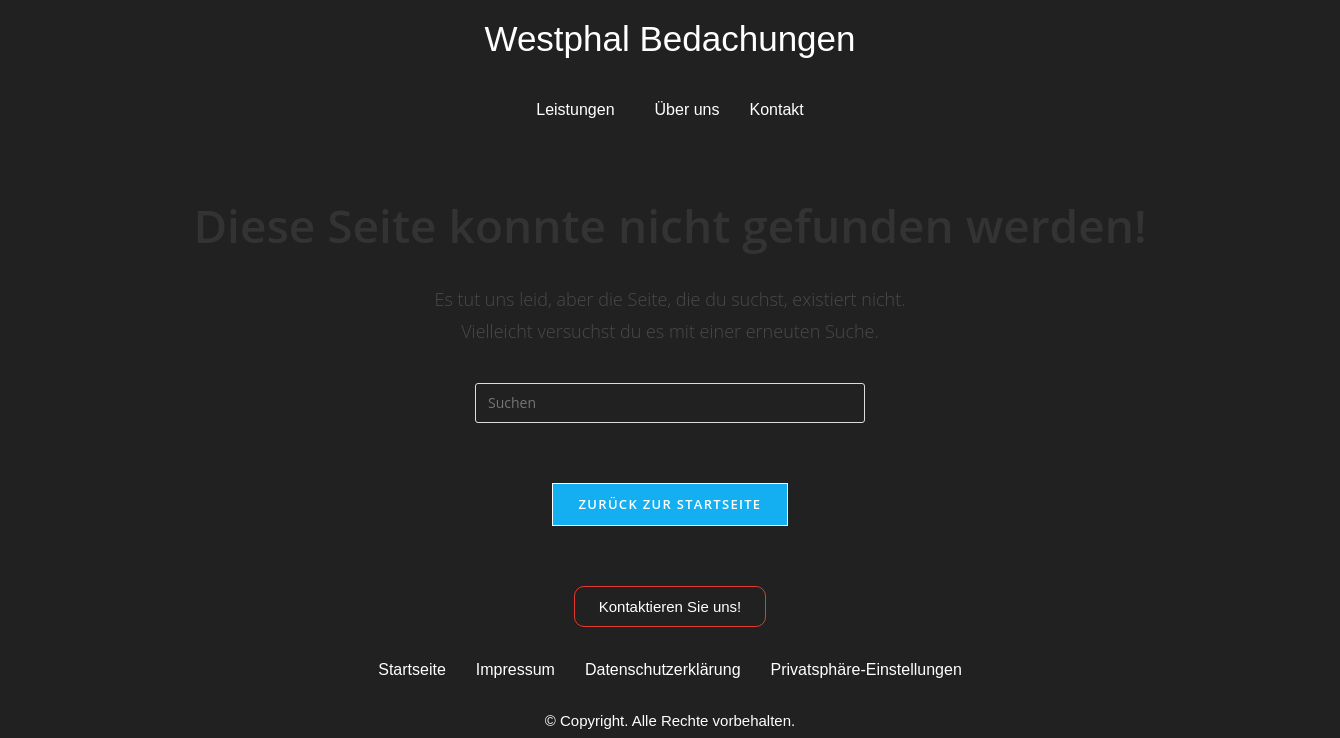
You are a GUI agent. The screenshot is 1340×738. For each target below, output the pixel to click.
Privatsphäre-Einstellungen (866, 669)
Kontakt (776, 109)
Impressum (515, 669)
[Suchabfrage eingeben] (670, 403)
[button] (580, 110)
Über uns (687, 109)
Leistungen (575, 109)
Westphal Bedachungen (669, 38)
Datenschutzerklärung (663, 669)
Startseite (412, 669)
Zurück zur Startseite (670, 504)
